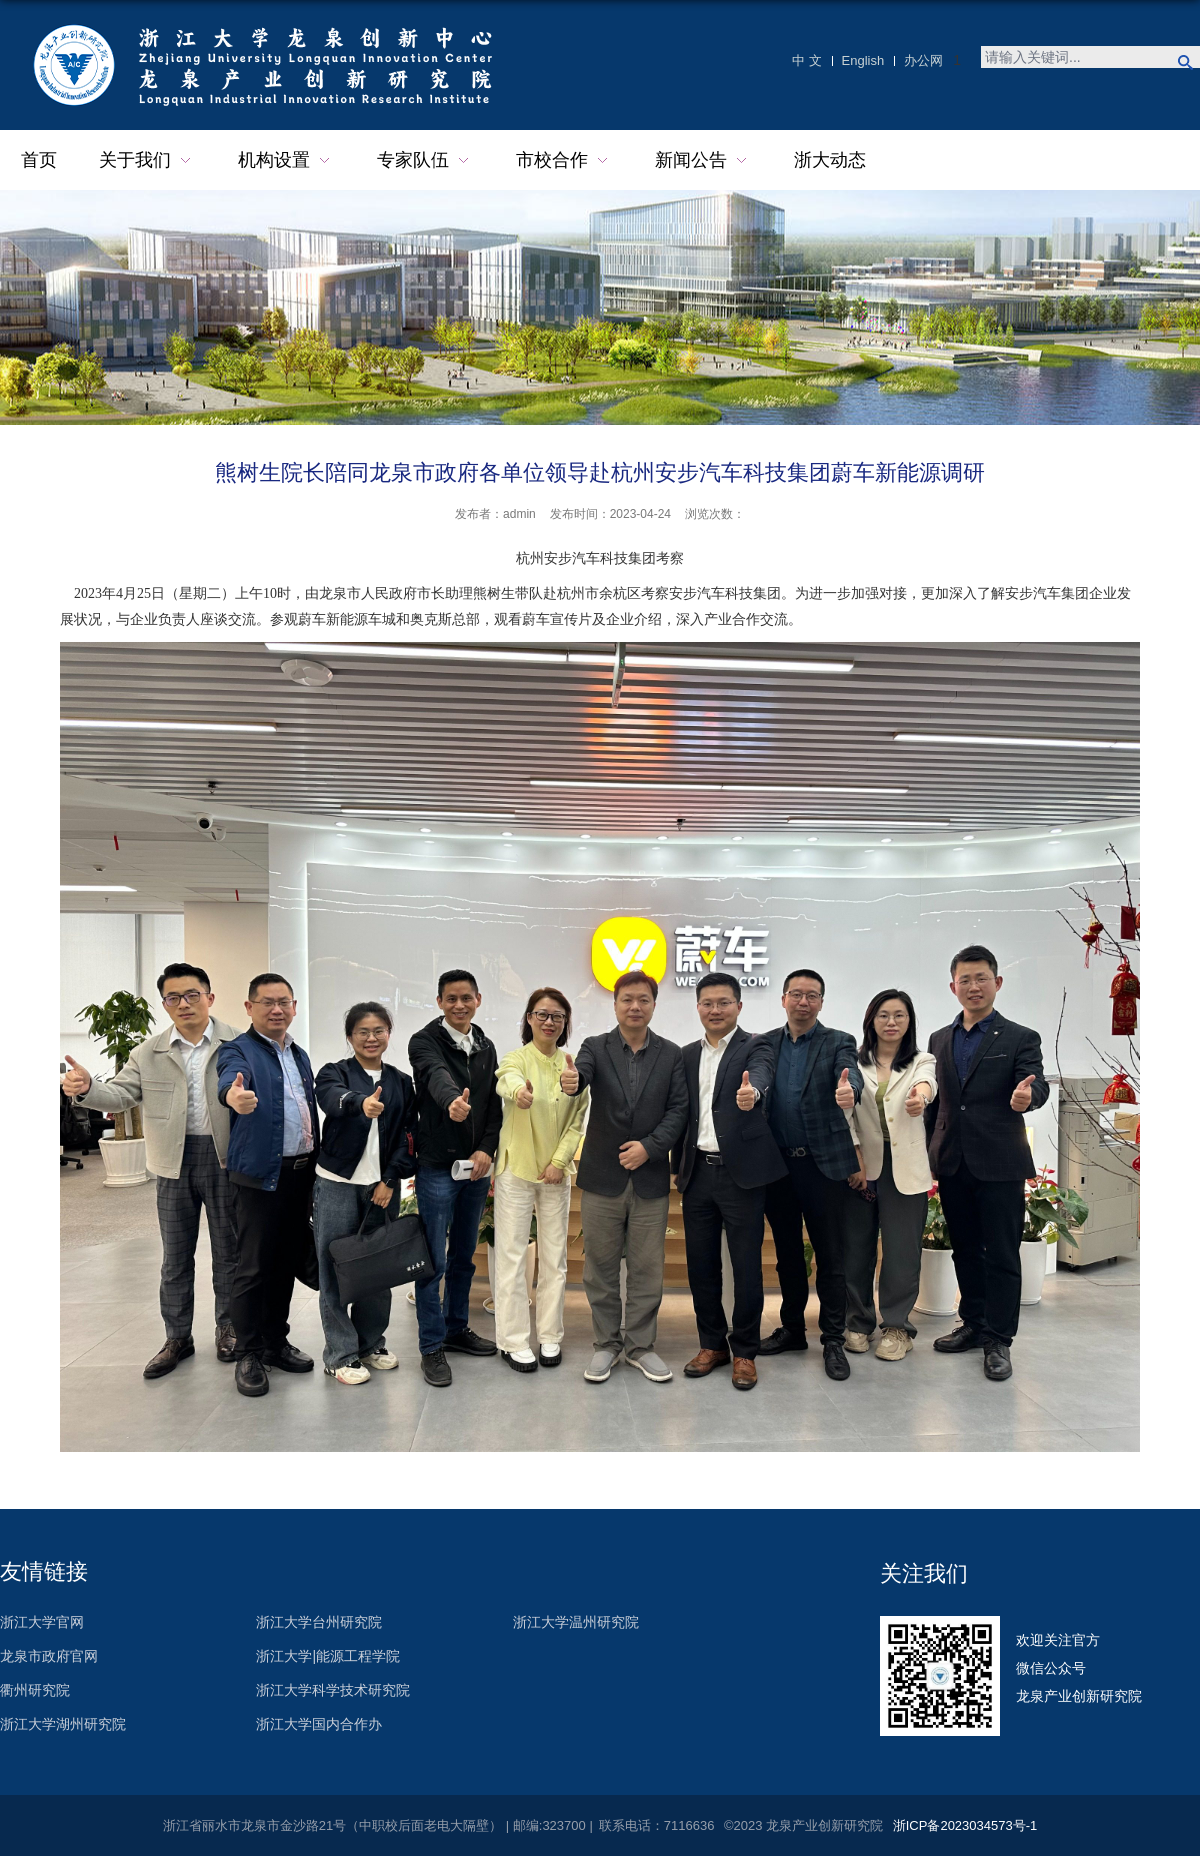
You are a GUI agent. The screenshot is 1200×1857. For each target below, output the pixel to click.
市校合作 (564, 160)
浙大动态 (830, 160)
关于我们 (147, 160)
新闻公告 (703, 160)
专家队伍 (425, 160)
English (863, 60)
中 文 (807, 60)
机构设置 (286, 160)
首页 (39, 160)
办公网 (923, 60)
